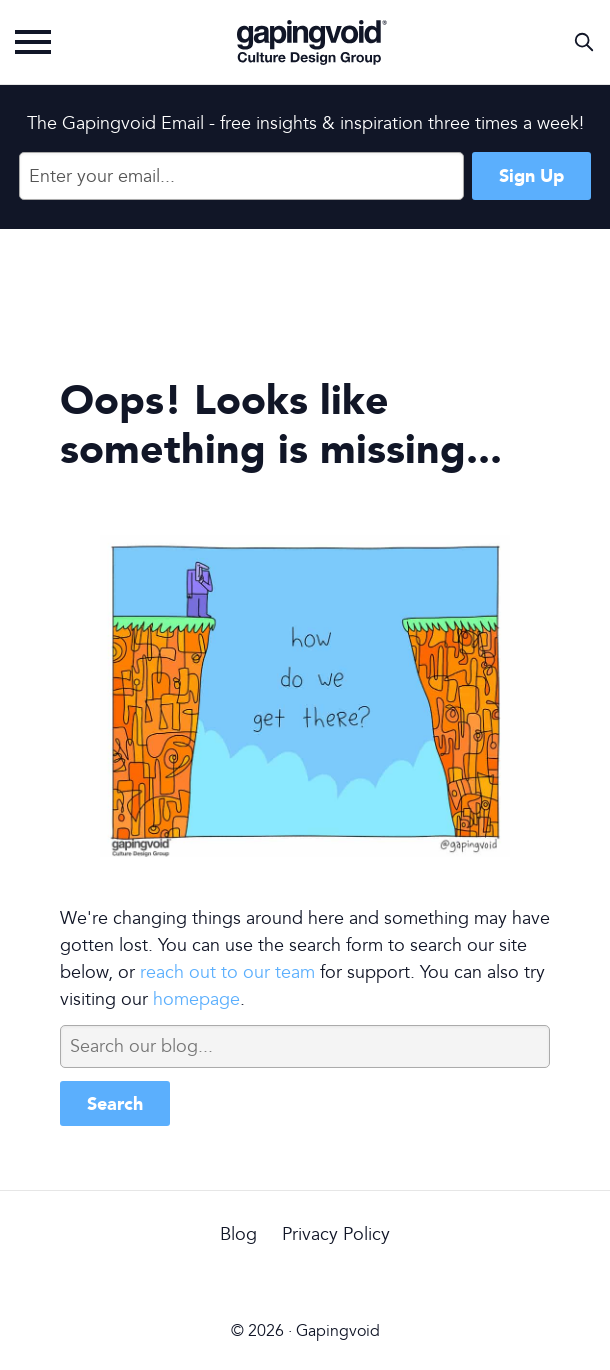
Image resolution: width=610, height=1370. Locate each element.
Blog (238, 1234)
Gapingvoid (312, 42)
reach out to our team (227, 972)
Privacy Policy (336, 1234)
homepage (196, 999)
